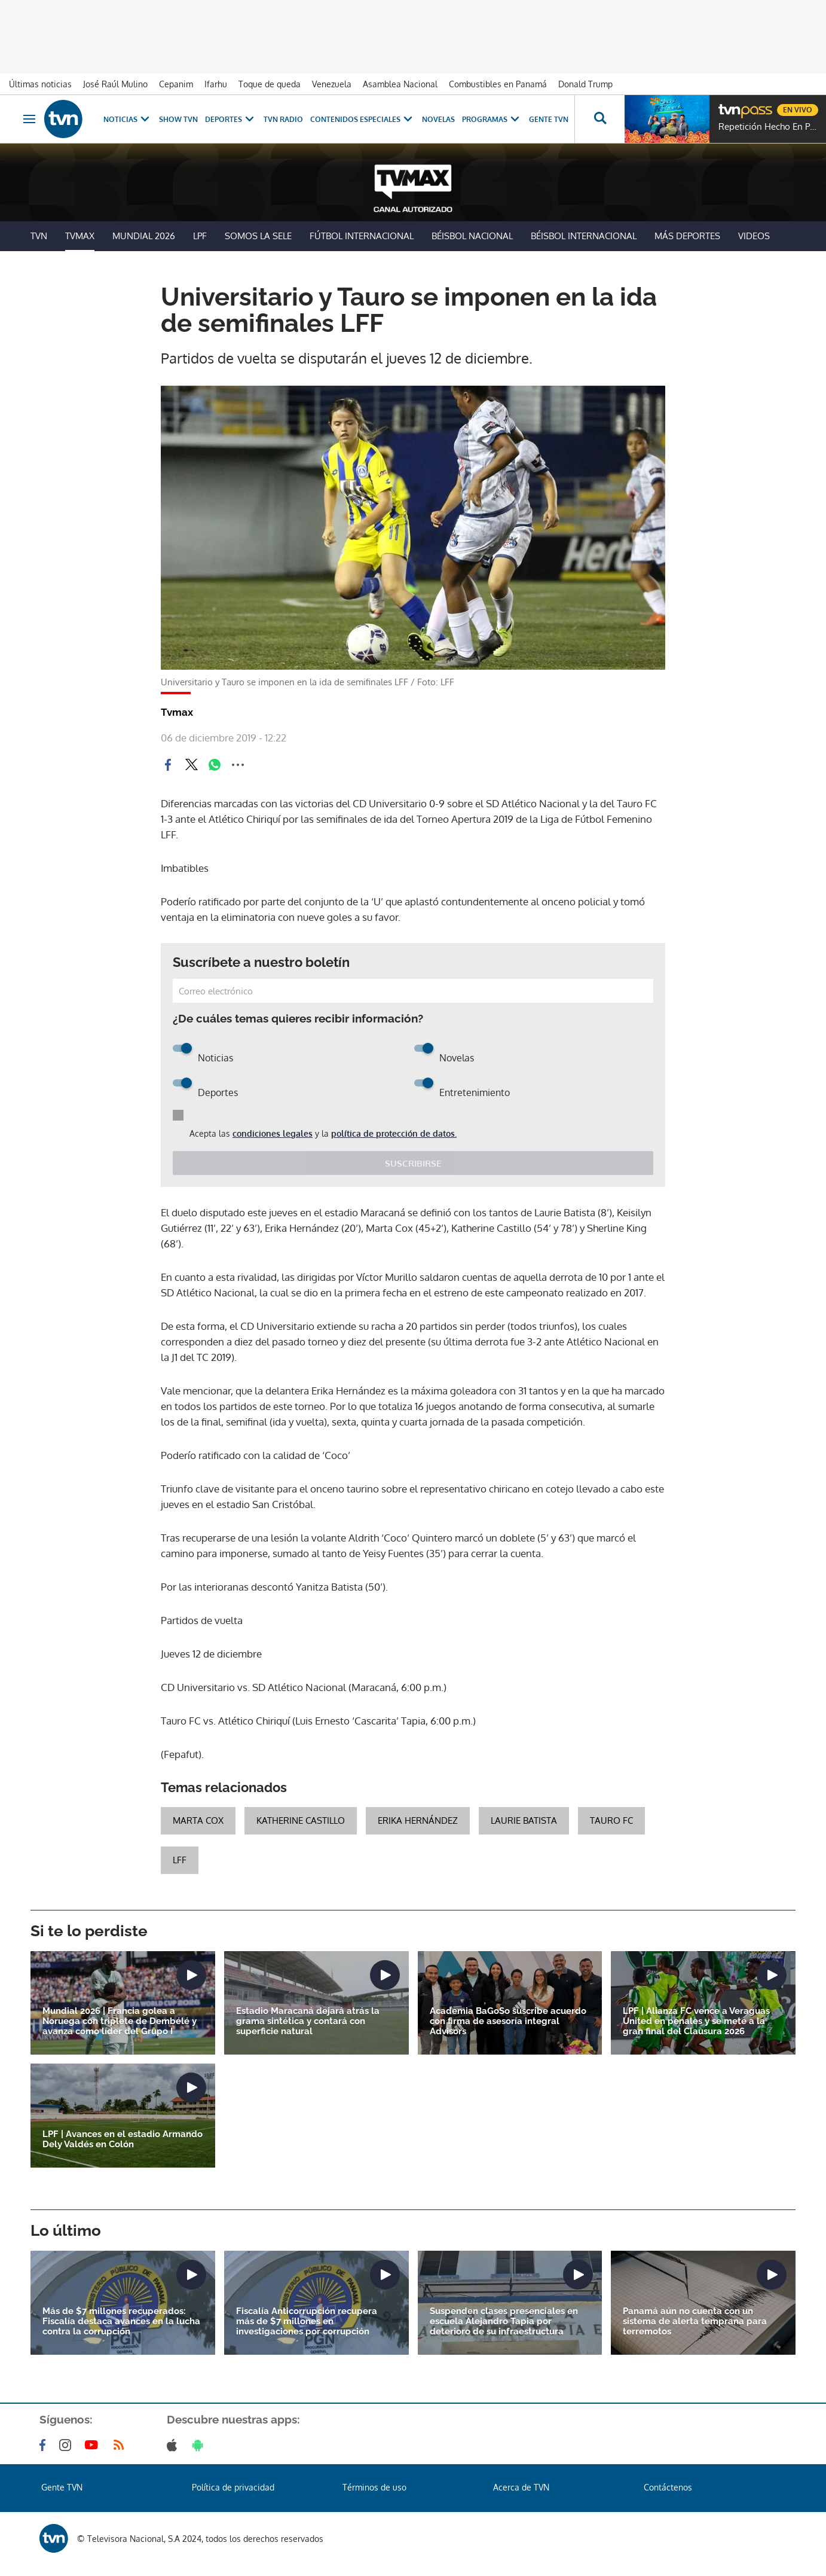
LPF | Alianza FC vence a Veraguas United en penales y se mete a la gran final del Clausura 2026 (696, 2021)
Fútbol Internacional (362, 236)
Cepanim (176, 84)
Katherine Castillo (300, 1820)
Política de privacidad (233, 2487)
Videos (754, 236)
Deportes (230, 119)
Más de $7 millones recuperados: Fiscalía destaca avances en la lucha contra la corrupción (121, 2321)
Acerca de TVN (521, 2487)
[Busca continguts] (599, 119)
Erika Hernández (418, 1820)
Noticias (127, 119)
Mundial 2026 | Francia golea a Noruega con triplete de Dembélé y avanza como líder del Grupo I (119, 2021)
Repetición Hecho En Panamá (769, 126)
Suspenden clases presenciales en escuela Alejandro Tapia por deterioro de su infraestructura (504, 2321)
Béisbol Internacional (584, 236)
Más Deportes (687, 236)
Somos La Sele (258, 236)
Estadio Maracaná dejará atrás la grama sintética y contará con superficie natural (308, 2021)
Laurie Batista (524, 1820)
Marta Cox (198, 1820)
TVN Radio (283, 119)
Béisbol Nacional (472, 236)
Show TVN (178, 119)
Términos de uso (374, 2487)
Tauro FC (611, 1820)
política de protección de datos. (394, 1133)
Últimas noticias (40, 84)
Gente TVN (548, 119)
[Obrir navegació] (29, 119)
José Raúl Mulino (115, 84)
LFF (179, 1860)
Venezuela (331, 84)
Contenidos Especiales (362, 119)
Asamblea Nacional (400, 84)
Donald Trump (585, 84)
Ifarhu (215, 84)
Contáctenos (668, 2487)
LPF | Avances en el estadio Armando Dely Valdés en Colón (122, 2139)
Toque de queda (269, 84)
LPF (200, 236)
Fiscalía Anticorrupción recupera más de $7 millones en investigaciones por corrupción (306, 2321)
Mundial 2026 (143, 236)
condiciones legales (272, 1133)
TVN (38, 236)
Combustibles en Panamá (498, 84)
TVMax (79, 236)
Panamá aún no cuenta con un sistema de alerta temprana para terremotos (695, 2321)
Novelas (438, 119)
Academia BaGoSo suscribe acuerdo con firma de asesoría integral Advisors (508, 2021)
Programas (492, 119)
